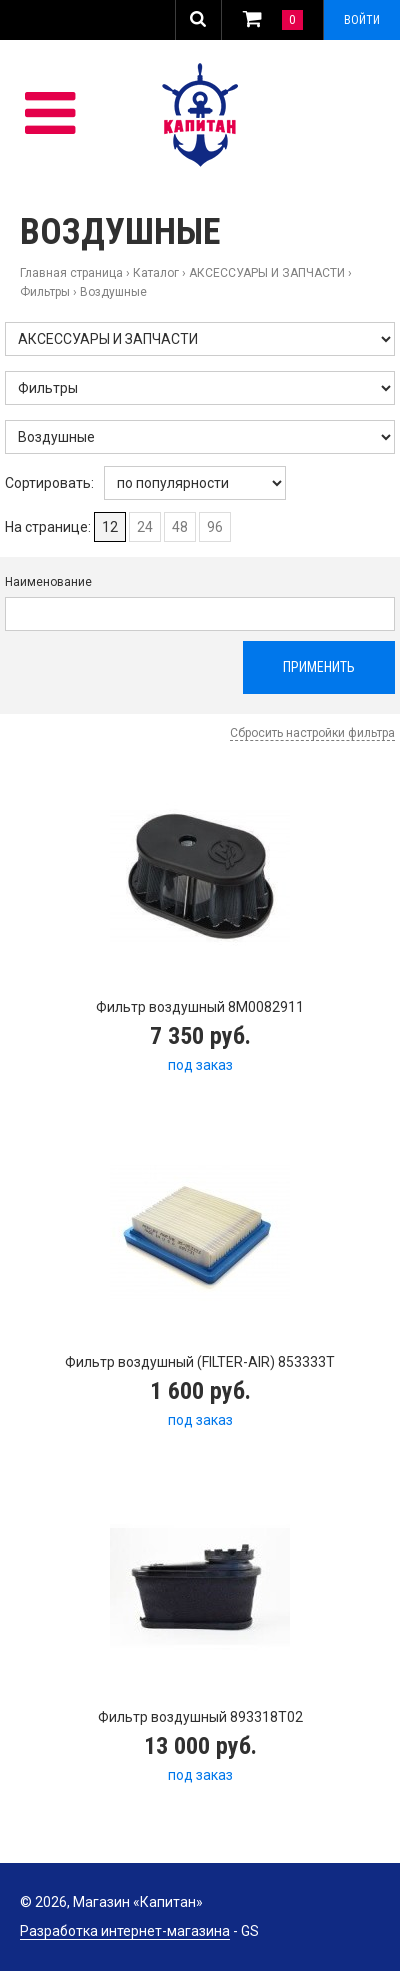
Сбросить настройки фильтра (312, 733)
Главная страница (71, 273)
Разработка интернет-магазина (125, 1931)
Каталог (156, 273)
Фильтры (45, 292)
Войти (362, 20)
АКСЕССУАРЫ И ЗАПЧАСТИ (267, 273)
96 (215, 527)
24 (145, 527)
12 (110, 527)
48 (180, 527)
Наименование (48, 582)
